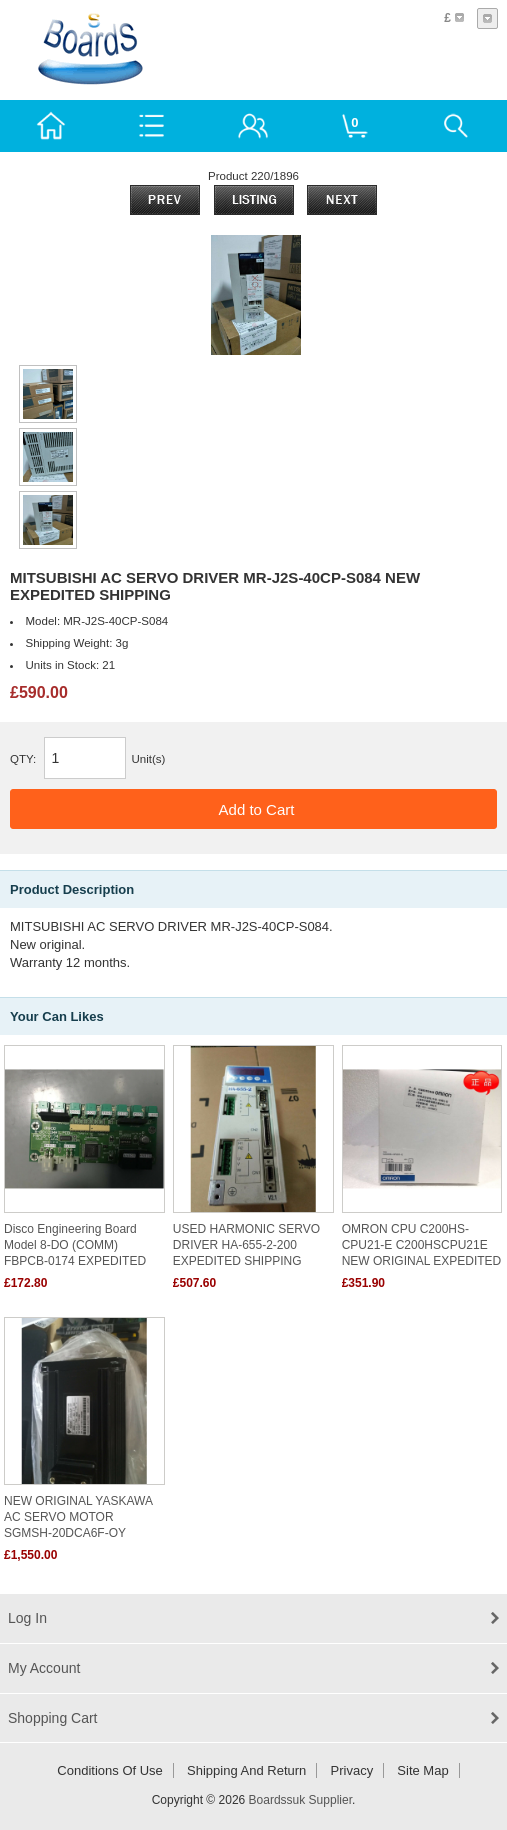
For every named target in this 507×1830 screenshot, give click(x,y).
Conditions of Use (110, 1770)
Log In (27, 1618)
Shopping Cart (53, 1718)
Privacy (352, 1770)
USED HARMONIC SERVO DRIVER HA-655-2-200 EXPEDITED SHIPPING (246, 1245)
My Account (44, 1668)
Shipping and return (246, 1770)
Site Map (422, 1770)
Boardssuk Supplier (300, 1800)
